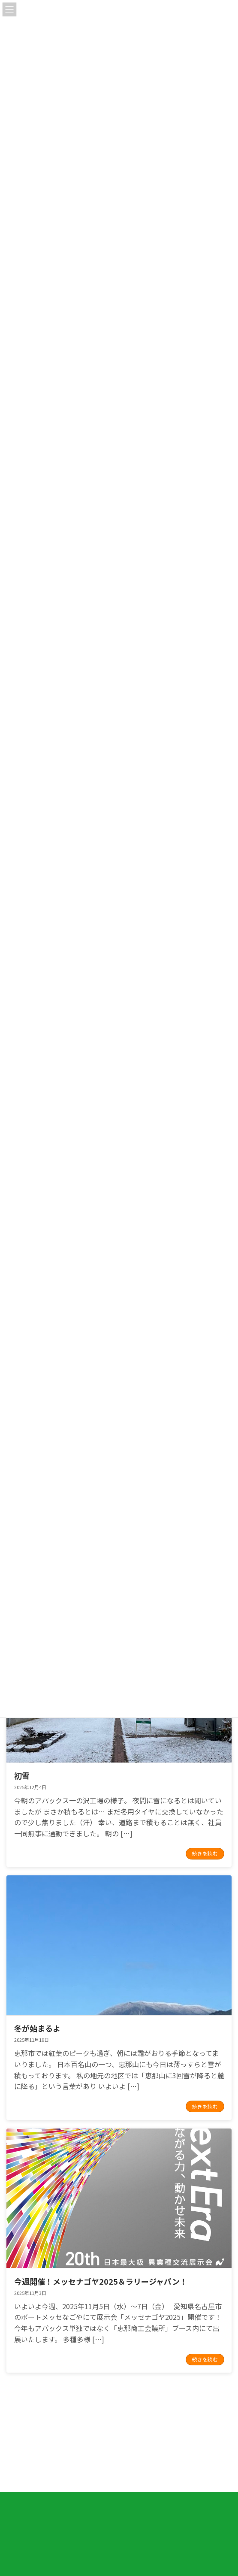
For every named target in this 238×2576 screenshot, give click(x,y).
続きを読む (205, 1853)
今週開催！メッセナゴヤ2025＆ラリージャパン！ (100, 2281)
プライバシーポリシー (32, 2455)
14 (134, 2402)
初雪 (22, 1775)
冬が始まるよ (37, 2028)
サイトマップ (21, 2476)
